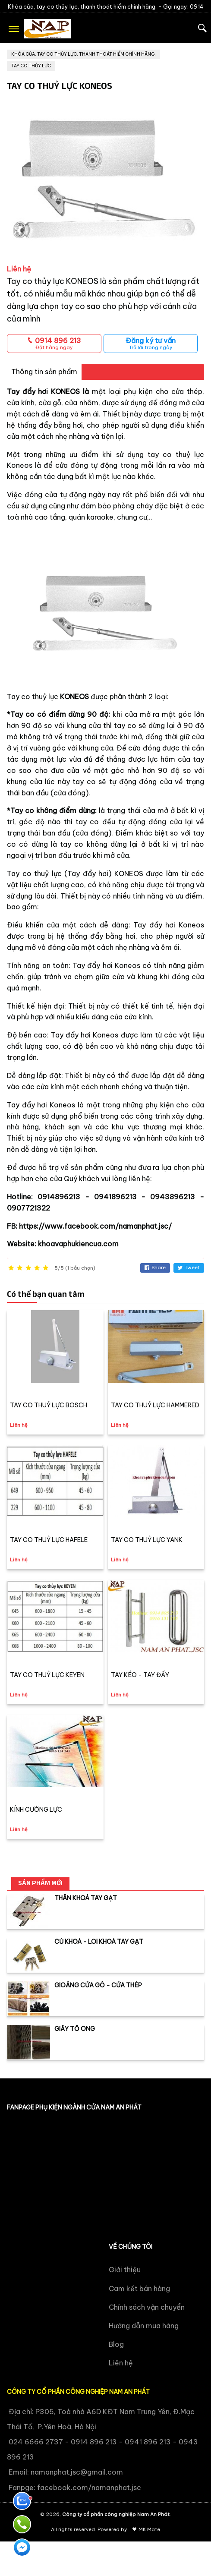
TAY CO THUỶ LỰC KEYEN (47, 1675)
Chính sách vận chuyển (147, 2307)
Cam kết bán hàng (139, 2288)
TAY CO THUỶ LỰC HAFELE (49, 1540)
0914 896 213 (54, 343)
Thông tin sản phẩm (44, 371)
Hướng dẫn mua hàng (144, 2325)
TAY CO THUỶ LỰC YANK (147, 1540)
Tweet (189, 1267)
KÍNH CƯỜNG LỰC (36, 1809)
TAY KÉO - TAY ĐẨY (140, 1675)
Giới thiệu (125, 2269)
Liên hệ (121, 2362)
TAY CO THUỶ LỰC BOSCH (48, 1405)
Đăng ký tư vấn (150, 343)
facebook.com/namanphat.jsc (89, 2487)
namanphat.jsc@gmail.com (77, 2472)
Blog (116, 2344)
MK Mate (149, 2529)
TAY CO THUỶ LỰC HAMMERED (155, 1405)
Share (155, 1267)
